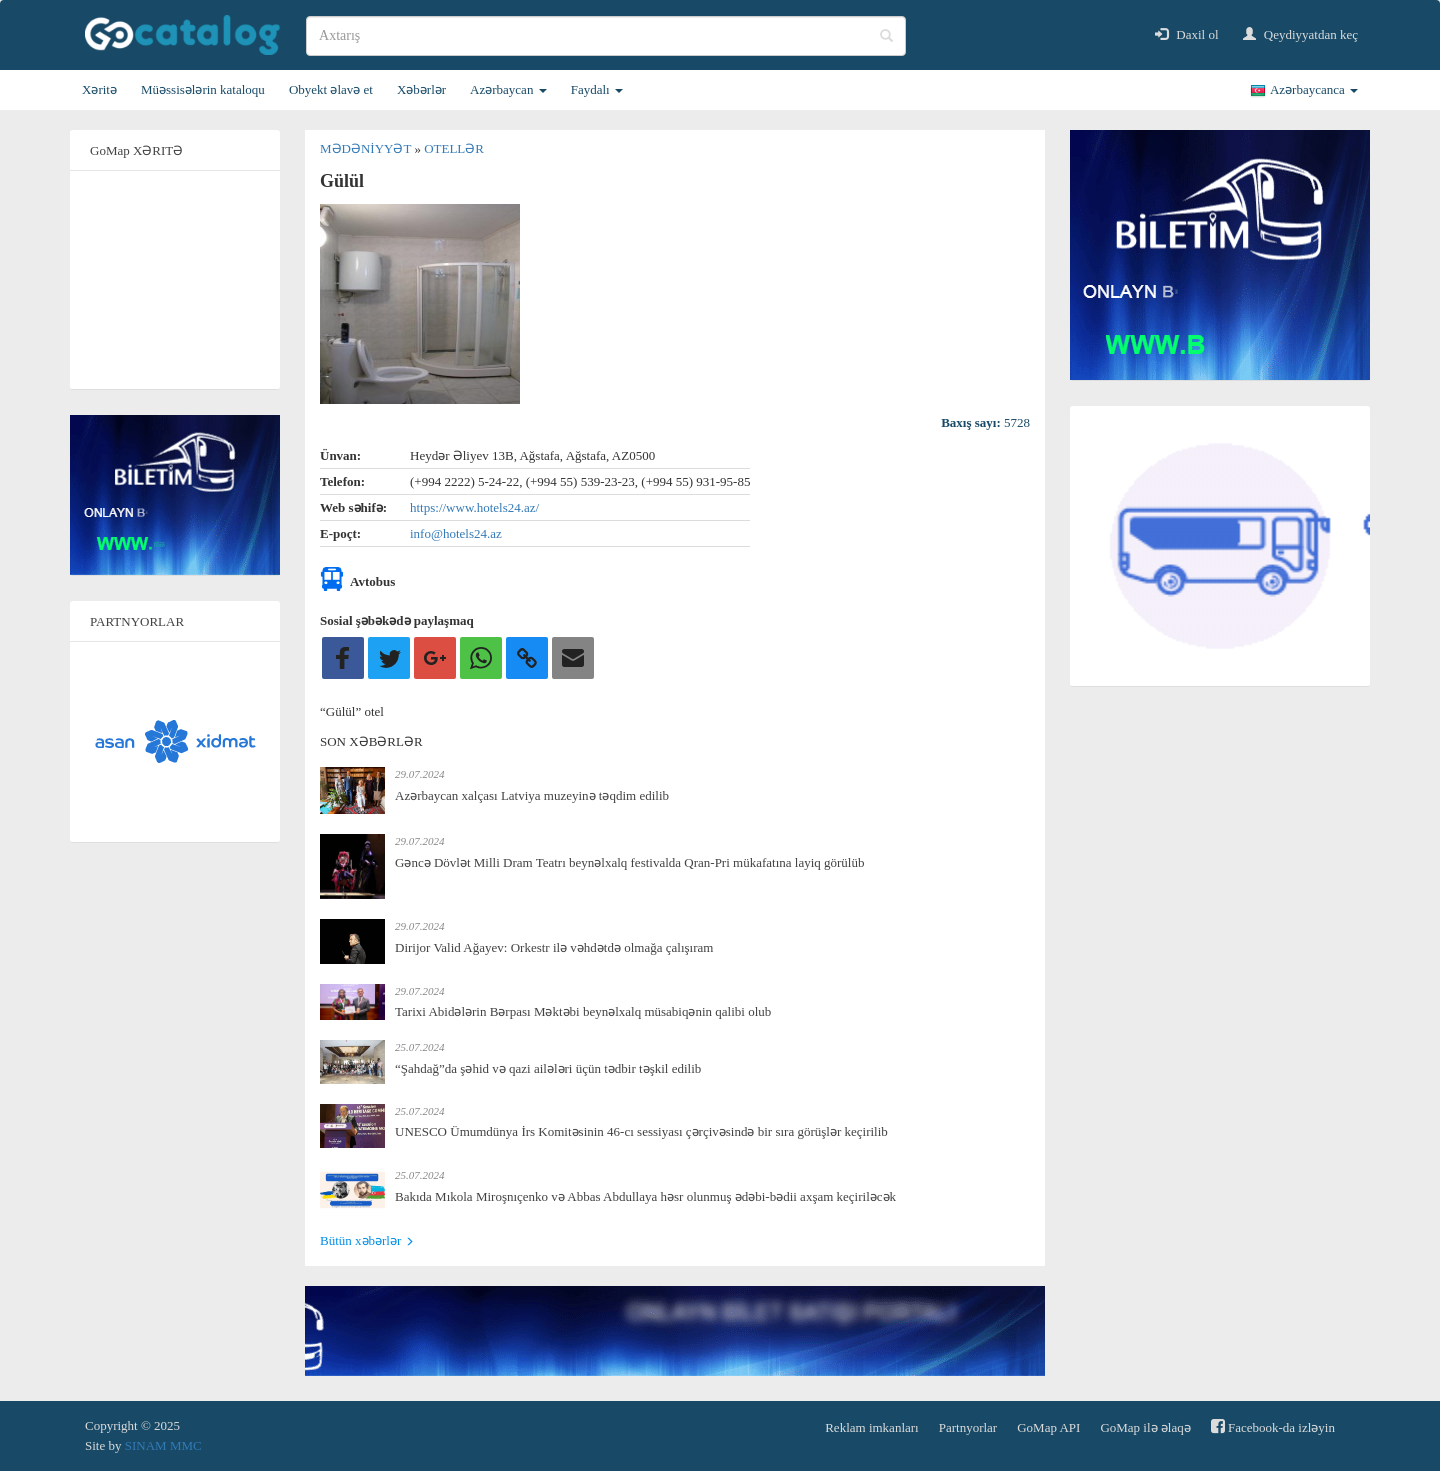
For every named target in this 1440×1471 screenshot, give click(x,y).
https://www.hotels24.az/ (474, 507)
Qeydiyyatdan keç (1300, 34)
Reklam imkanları (872, 1427)
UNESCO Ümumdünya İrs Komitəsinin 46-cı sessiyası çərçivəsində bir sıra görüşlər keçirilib (641, 1131)
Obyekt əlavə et (331, 89)
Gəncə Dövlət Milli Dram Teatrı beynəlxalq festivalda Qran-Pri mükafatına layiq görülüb (629, 862)
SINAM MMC (163, 1445)
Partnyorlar (968, 1427)
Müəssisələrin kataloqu (203, 89)
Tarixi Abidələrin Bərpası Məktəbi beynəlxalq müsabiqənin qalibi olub (583, 1011)
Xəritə (99, 89)
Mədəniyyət (367, 148)
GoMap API (1048, 1427)
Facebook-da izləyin (1273, 1426)
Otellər (454, 148)
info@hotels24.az (456, 533)
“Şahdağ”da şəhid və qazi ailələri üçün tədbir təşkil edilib (548, 1068)
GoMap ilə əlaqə (1145, 1427)
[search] (606, 36)
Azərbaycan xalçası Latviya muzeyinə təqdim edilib (532, 795)
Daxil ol (1187, 34)
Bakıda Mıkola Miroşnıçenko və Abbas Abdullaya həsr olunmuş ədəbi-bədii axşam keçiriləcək (645, 1196)
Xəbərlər (421, 89)
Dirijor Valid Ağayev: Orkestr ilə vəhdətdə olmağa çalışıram (554, 947)
